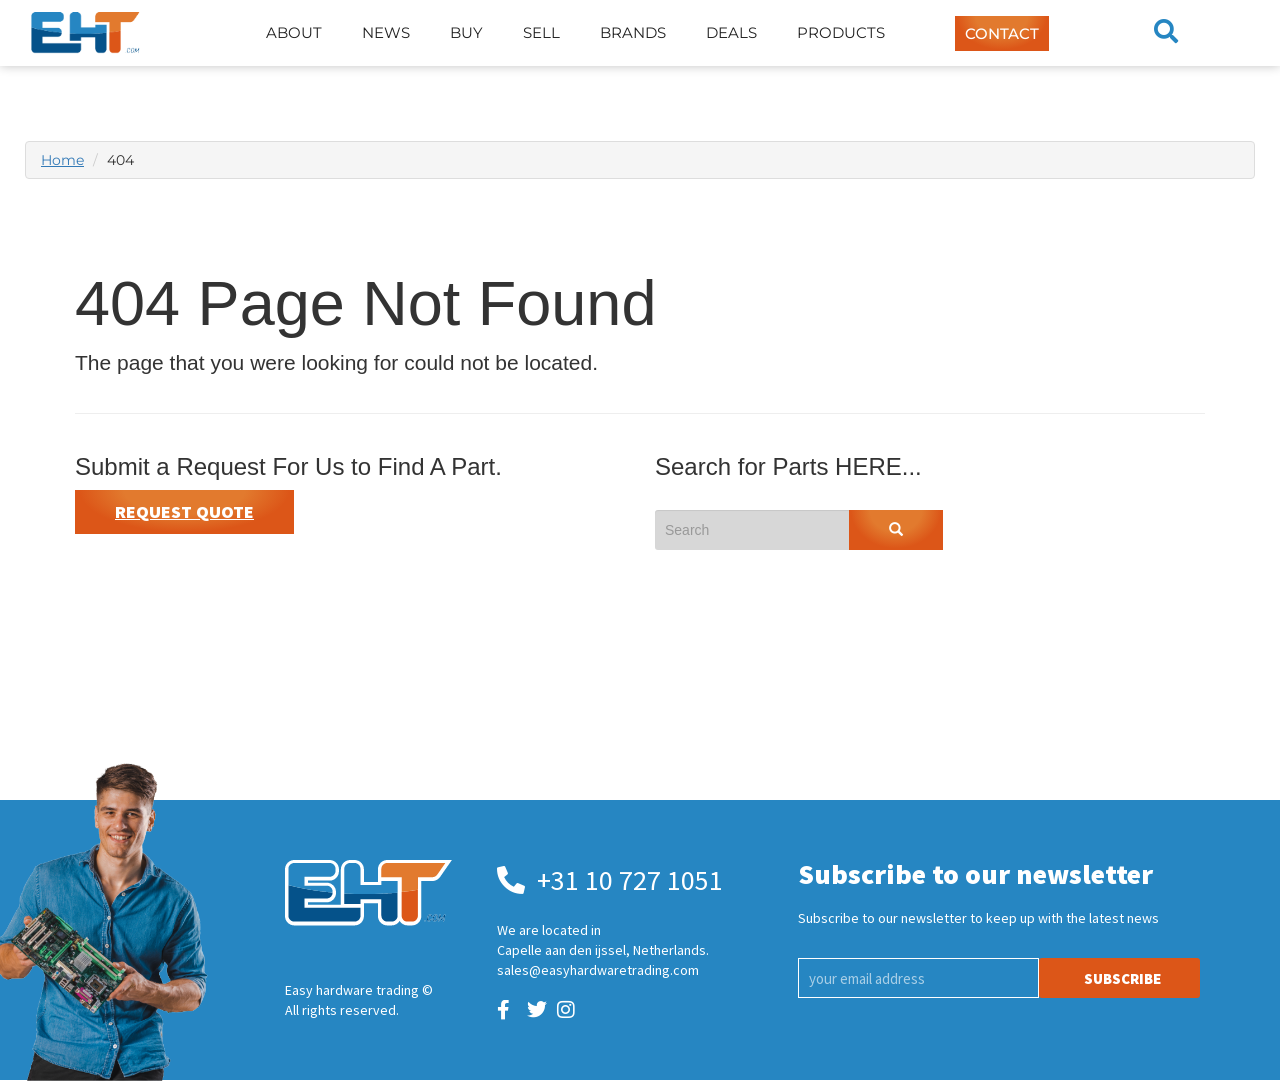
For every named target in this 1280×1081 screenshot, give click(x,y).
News (386, 32)
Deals (731, 32)
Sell (541, 32)
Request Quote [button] (184, 511)
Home (62, 160)
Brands (633, 32)
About (294, 32)
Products (841, 32)
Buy (466, 32)
